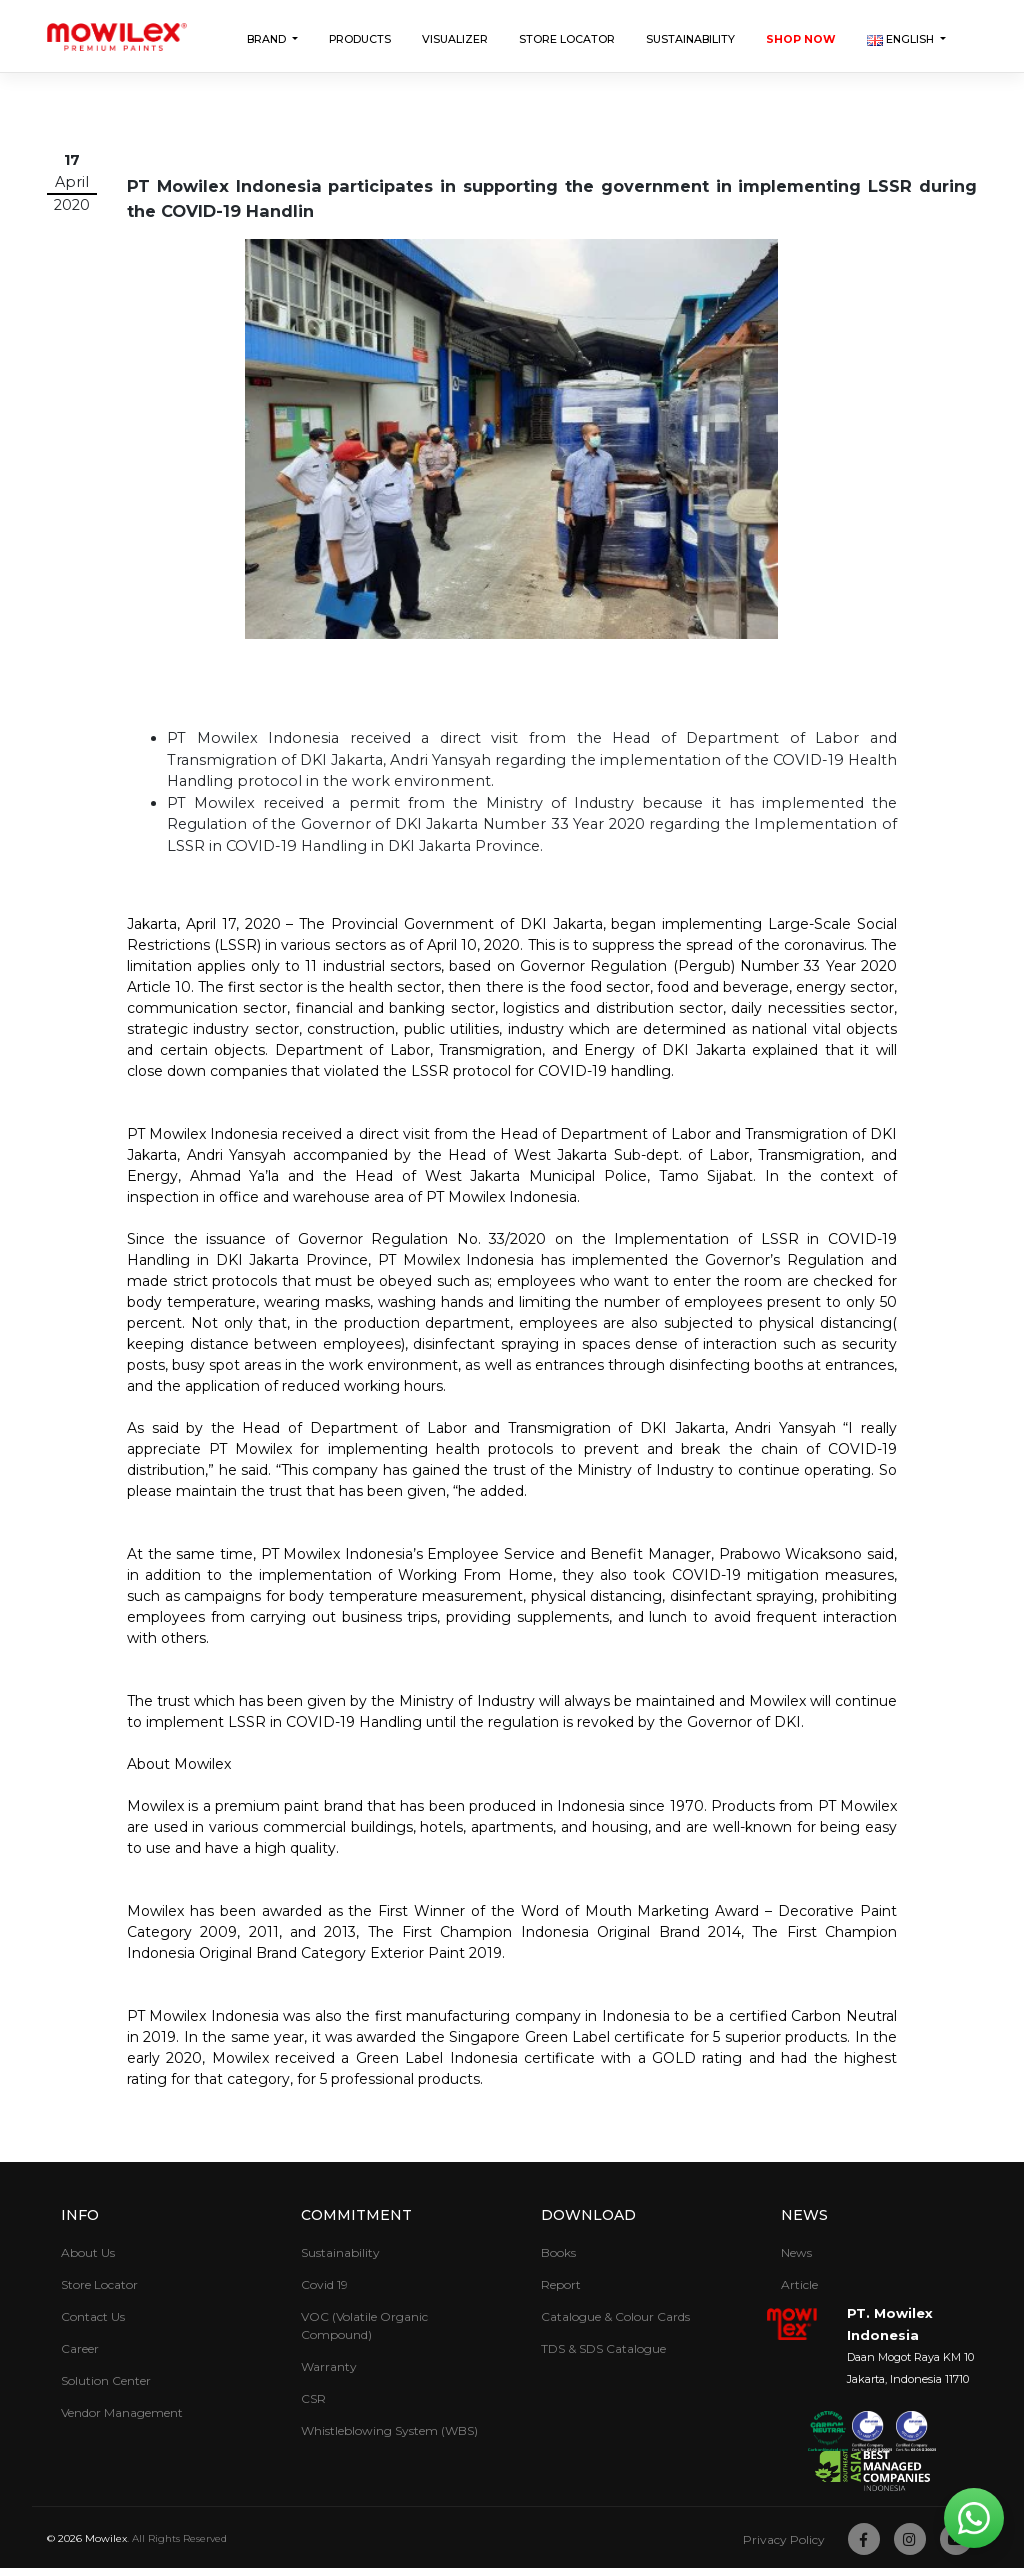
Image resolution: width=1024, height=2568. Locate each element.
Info (80, 2215)
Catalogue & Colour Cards (615, 2316)
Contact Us (93, 2316)
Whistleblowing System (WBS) (389, 2430)
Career (80, 2348)
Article (799, 2284)
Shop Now (801, 39)
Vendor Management (122, 2412)
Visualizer (455, 39)
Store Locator (567, 39)
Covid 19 (324, 2284)
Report (561, 2284)
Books (558, 2252)
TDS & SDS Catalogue (603, 2348)
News (804, 2215)
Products (360, 39)
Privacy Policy (784, 2539)
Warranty (329, 2366)
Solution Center (106, 2380)
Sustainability (690, 39)
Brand (268, 39)
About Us (88, 2252)
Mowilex (106, 2538)
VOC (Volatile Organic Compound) (364, 2325)
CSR (313, 2398)
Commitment (356, 2215)
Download (588, 2215)
